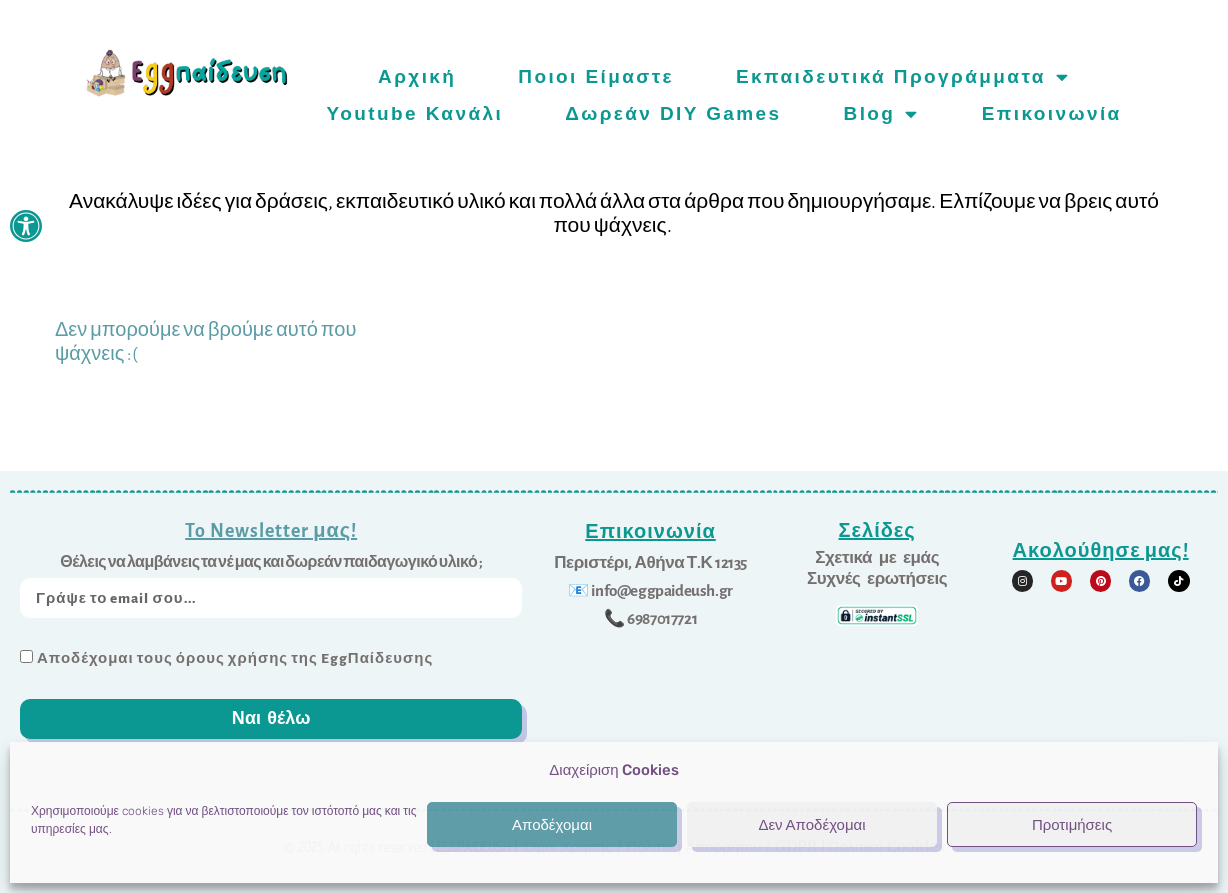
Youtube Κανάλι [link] (415, 113)
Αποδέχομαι (552, 825)
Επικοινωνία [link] (1052, 113)
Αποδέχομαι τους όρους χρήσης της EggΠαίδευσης (235, 658)
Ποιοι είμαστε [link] (596, 76)
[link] (26, 226)
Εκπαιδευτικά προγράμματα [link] (903, 76)
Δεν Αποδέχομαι (811, 825)
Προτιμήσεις (1072, 825)
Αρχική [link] (417, 76)
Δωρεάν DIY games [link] (673, 113)
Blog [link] (882, 113)
